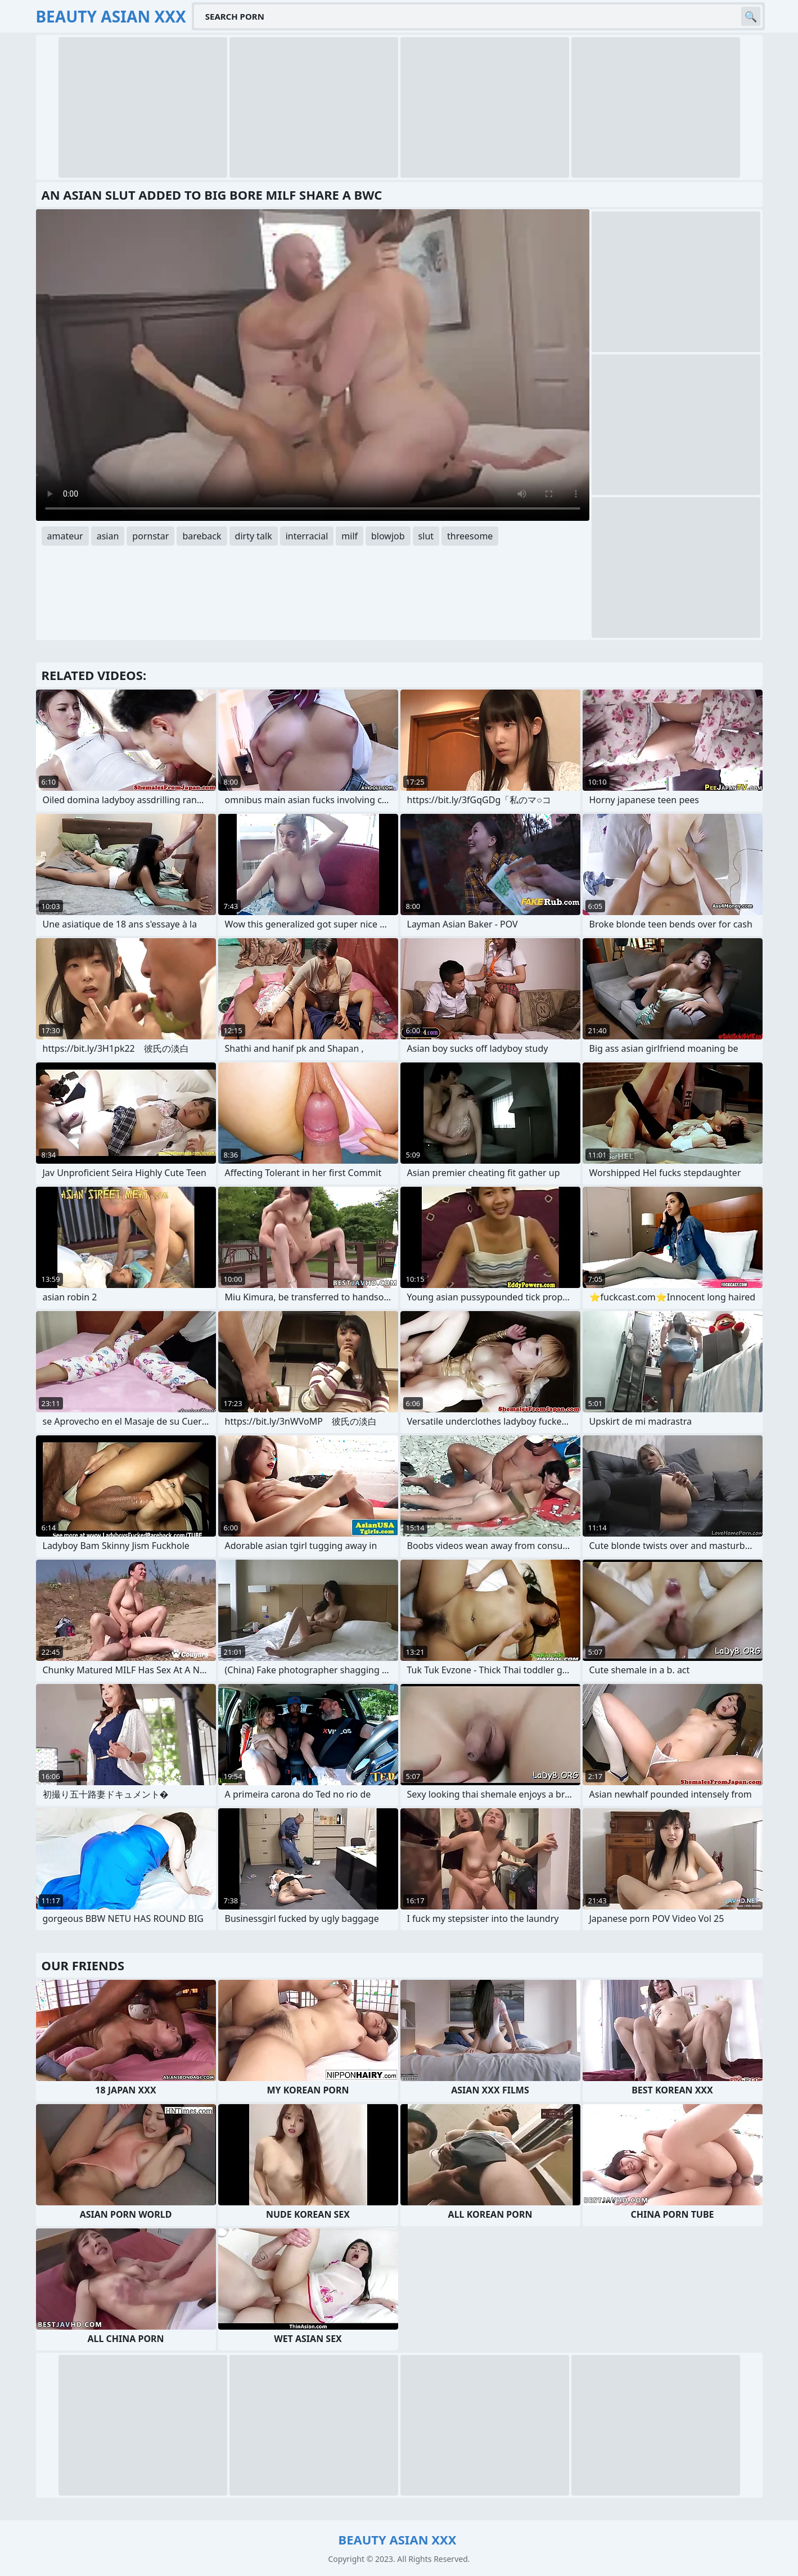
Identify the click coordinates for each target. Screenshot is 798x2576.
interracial (307, 536)
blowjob (388, 536)
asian (108, 536)
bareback (201, 536)
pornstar (150, 536)
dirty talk (253, 536)
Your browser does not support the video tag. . (312, 365)
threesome (470, 536)
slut (426, 536)
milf (349, 536)
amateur (65, 536)
